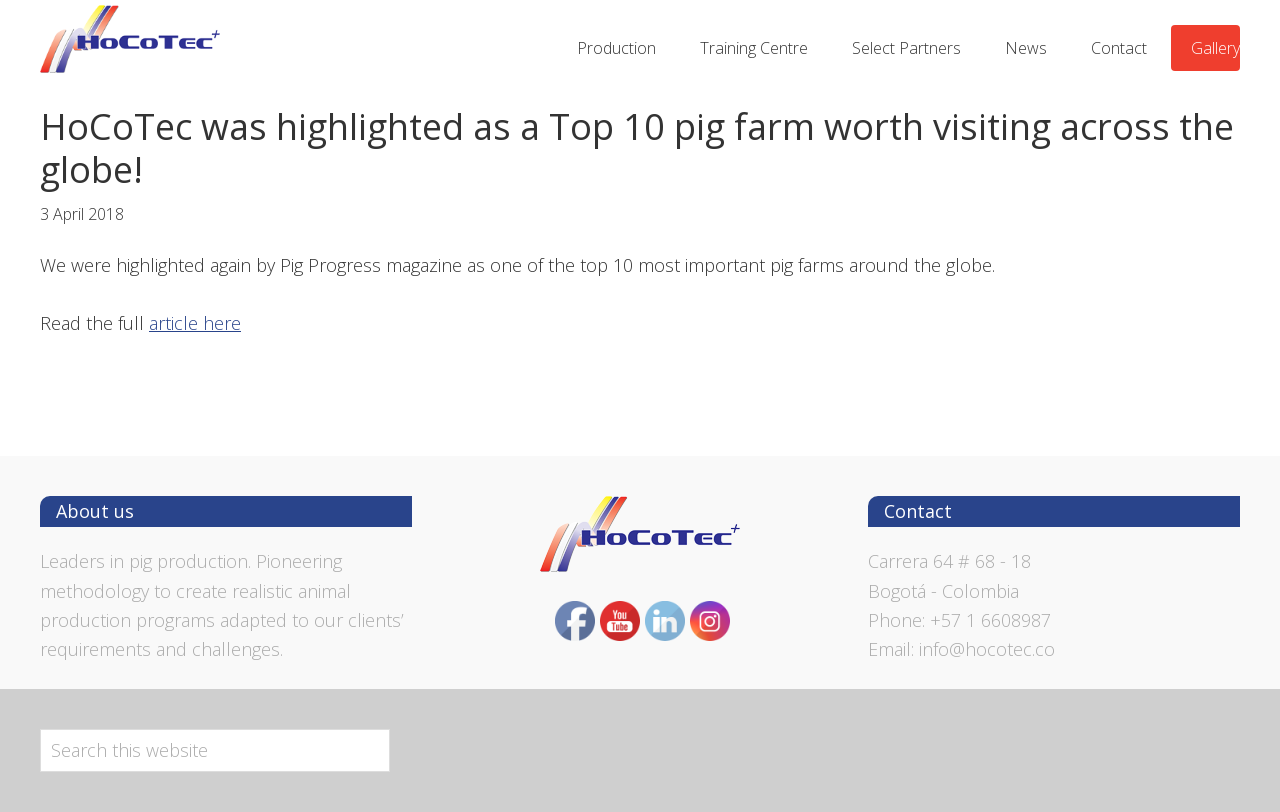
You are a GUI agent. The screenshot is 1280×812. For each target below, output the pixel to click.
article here (195, 323)
